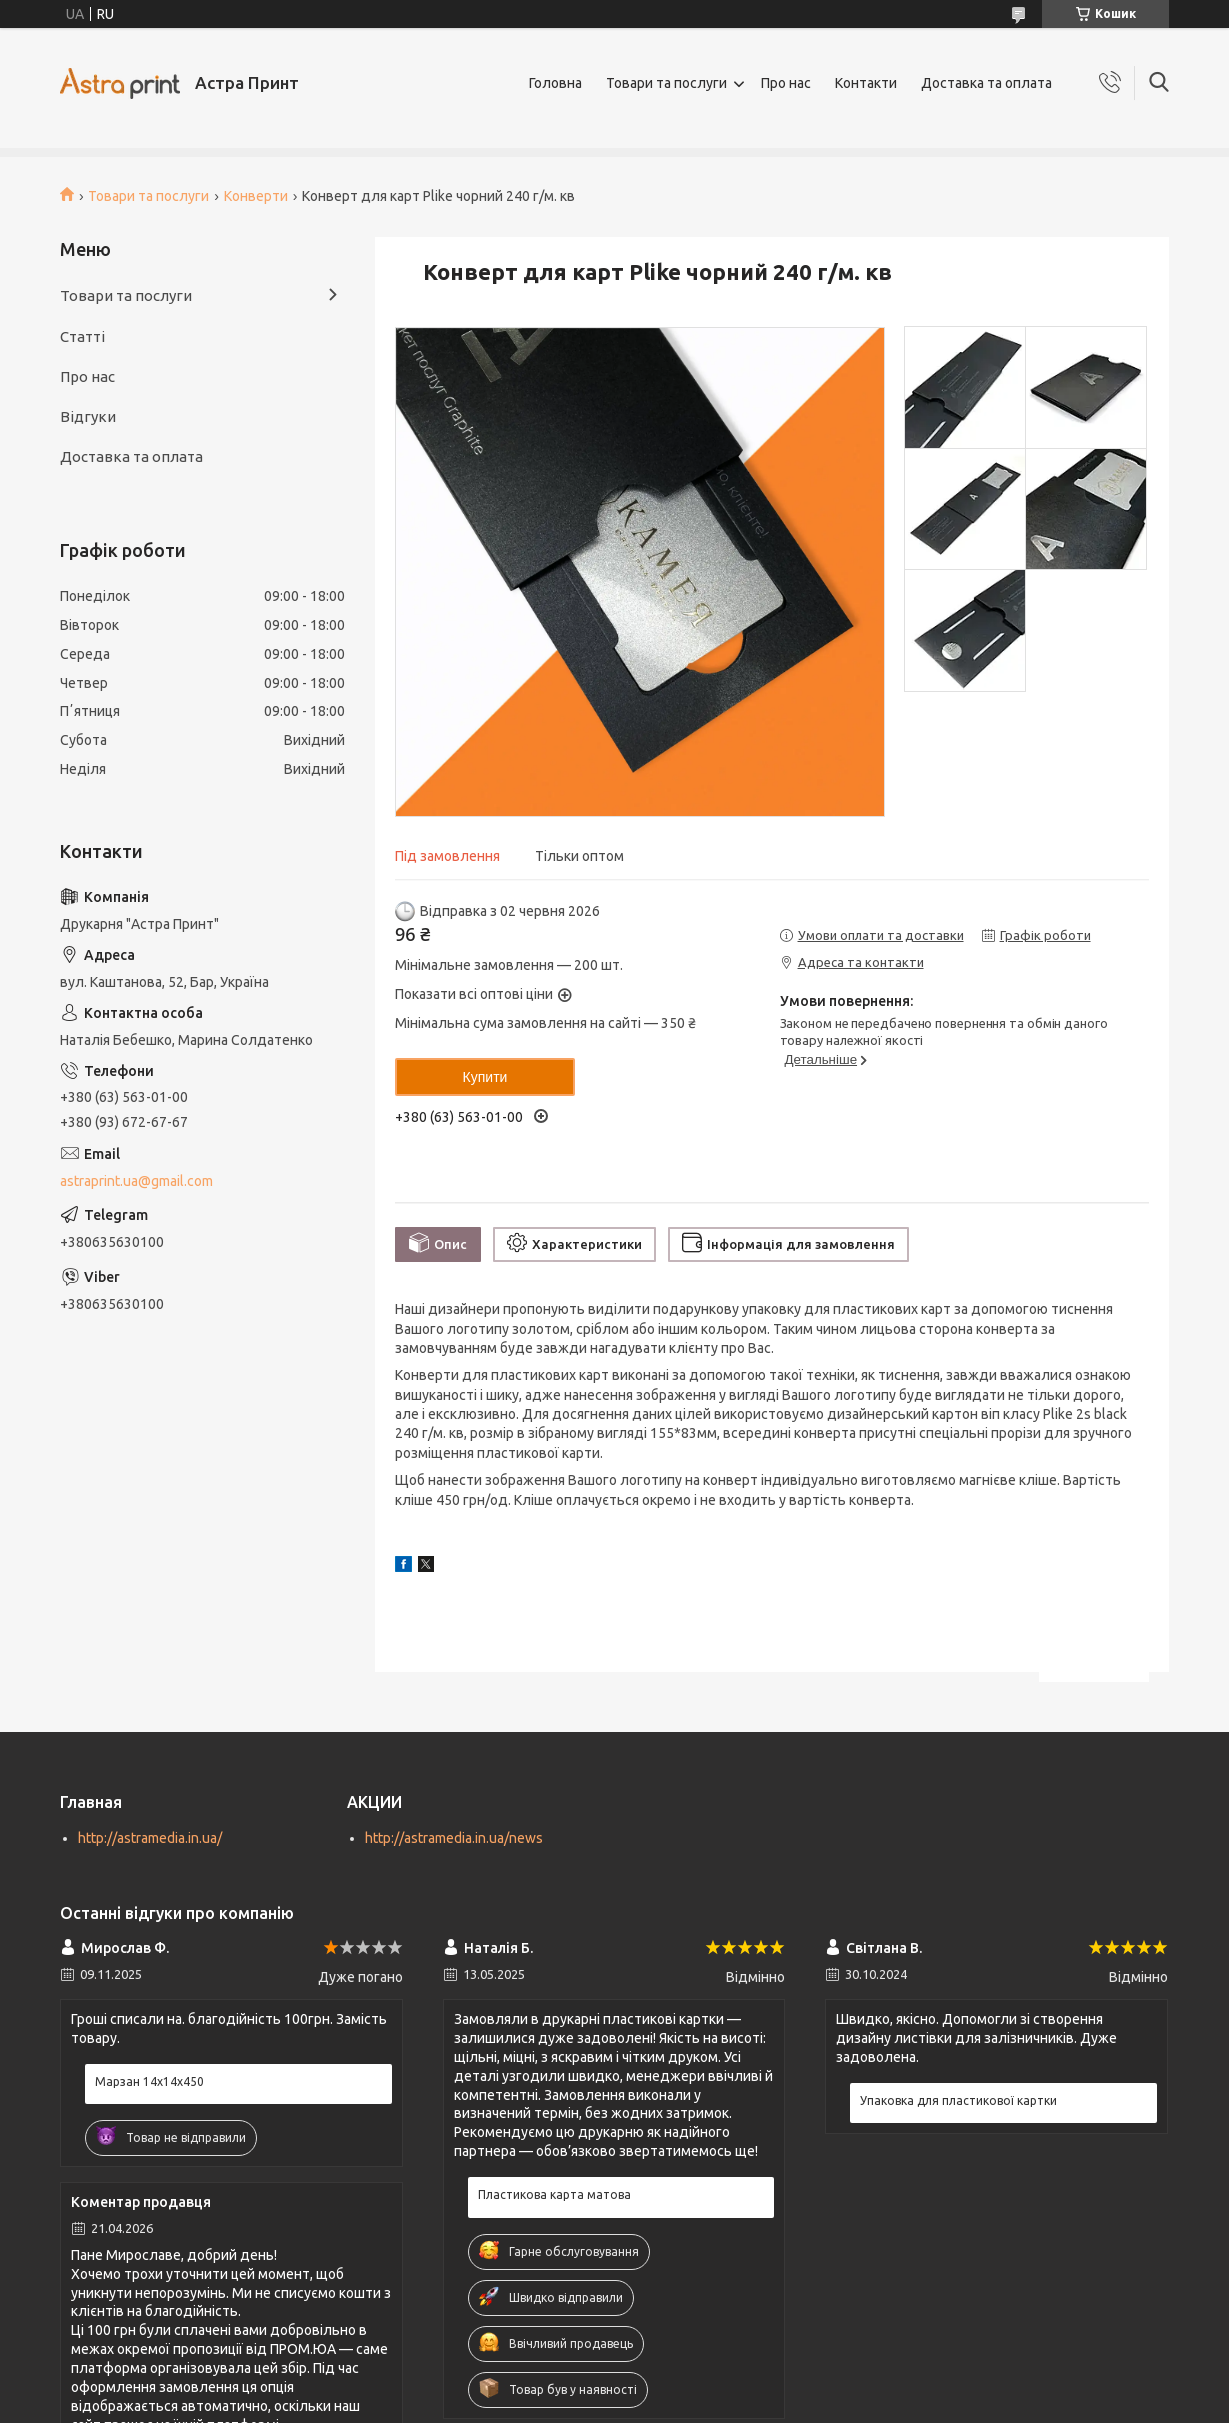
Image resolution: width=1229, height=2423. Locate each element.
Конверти (256, 196)
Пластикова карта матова (554, 2194)
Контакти (866, 83)
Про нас (786, 83)
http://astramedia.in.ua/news (454, 1838)
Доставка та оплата (986, 83)
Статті (82, 336)
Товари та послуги (666, 83)
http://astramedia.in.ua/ (150, 1838)
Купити (485, 1077)
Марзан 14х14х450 (149, 2081)
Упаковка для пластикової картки (958, 2100)
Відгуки (88, 416)
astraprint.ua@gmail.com (136, 1181)
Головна (555, 83)
